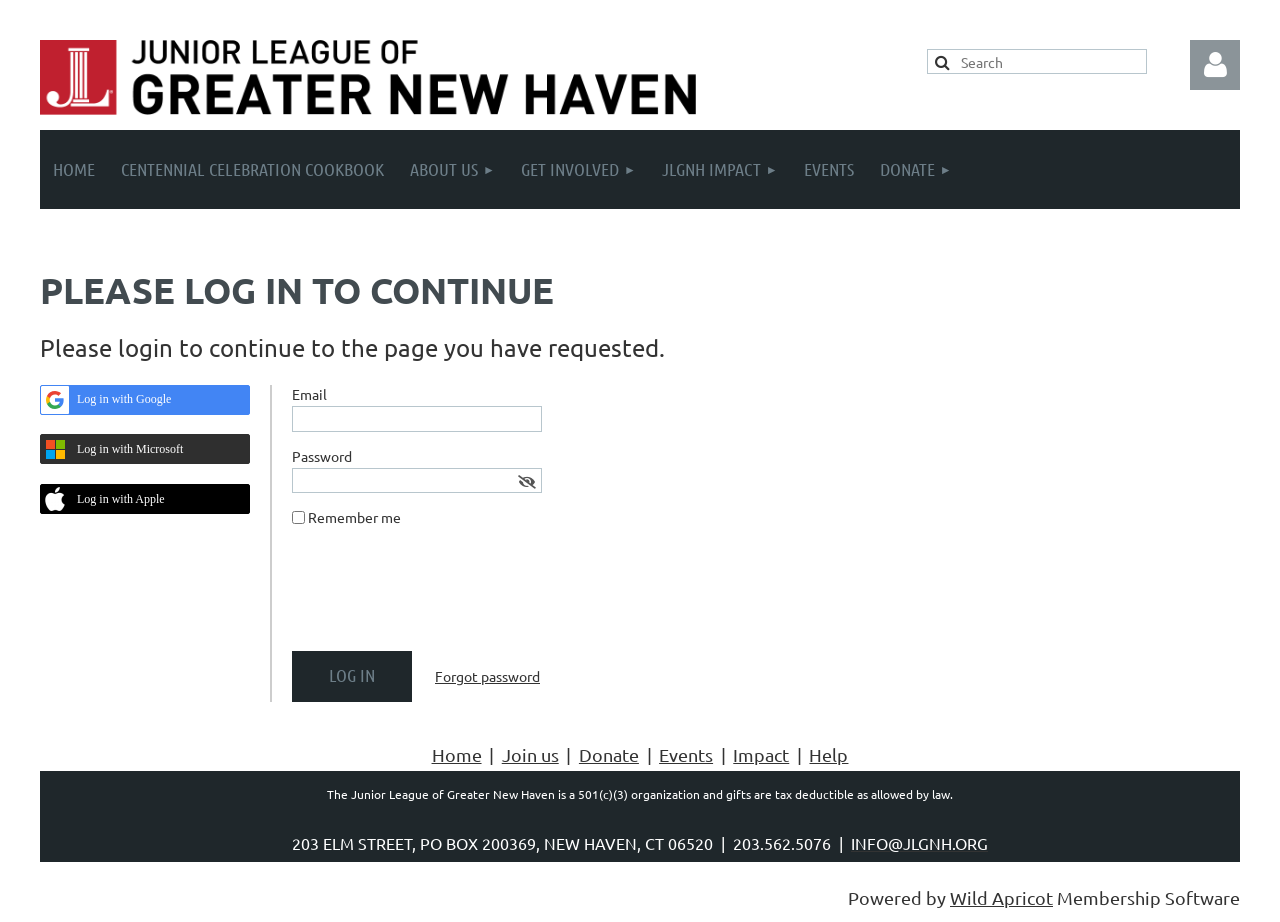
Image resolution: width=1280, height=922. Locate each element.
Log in (1215, 65)
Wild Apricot (1001, 897)
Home (457, 754)
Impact (761, 754)
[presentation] (444, 597)
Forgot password (487, 676)
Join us (530, 754)
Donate (609, 754)
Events (686, 754)
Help (828, 754)
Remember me (354, 517)
